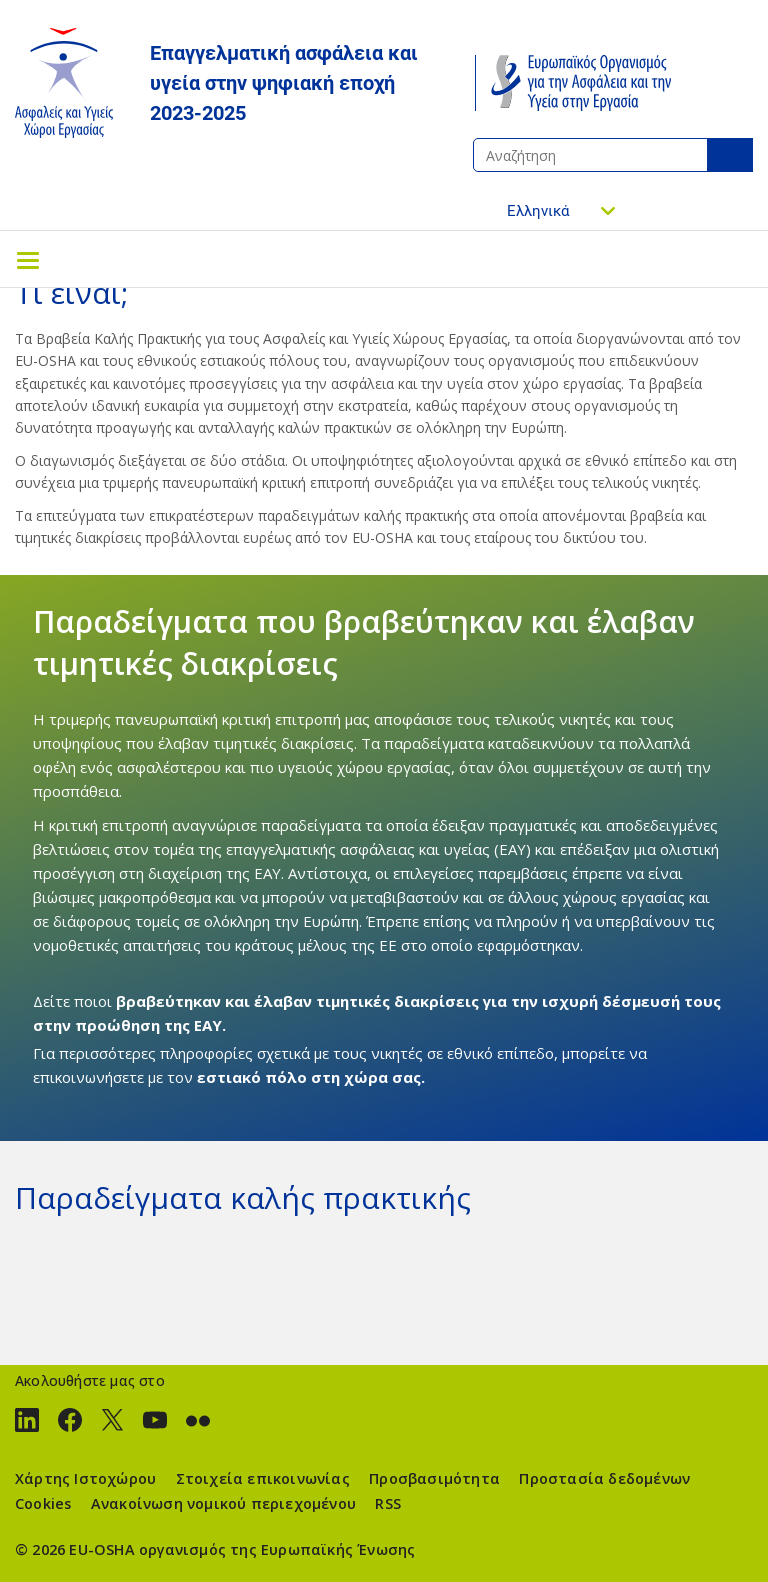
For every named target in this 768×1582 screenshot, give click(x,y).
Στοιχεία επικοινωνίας (263, 1478)
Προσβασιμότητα (434, 1478)
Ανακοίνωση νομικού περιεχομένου (223, 1503)
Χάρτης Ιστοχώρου (85, 1478)
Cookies (43, 1503)
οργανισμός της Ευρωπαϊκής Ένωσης (277, 1549)
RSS (388, 1503)
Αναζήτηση (730, 155)
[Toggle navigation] (28, 259)
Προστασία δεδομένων (604, 1478)
